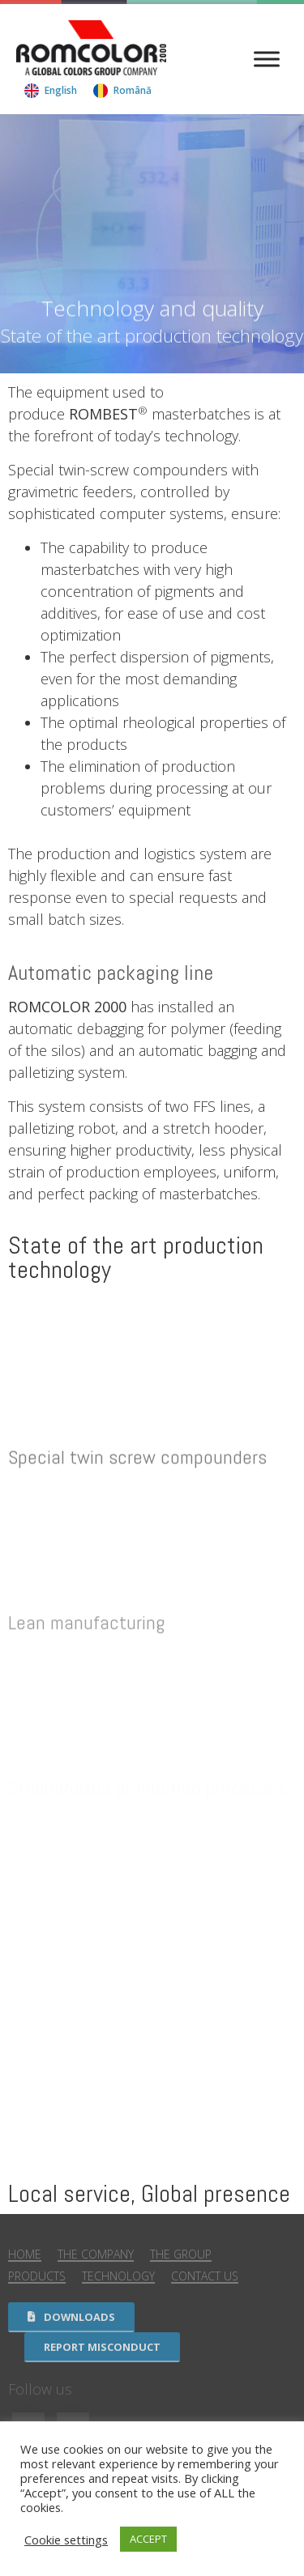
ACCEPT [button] (148, 2538)
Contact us (204, 2276)
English (61, 90)
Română (132, 90)
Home (24, 2254)
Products (37, 2276)
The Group (181, 2254)
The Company (96, 2254)
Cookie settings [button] (66, 2539)
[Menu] (267, 59)
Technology (118, 2276)
